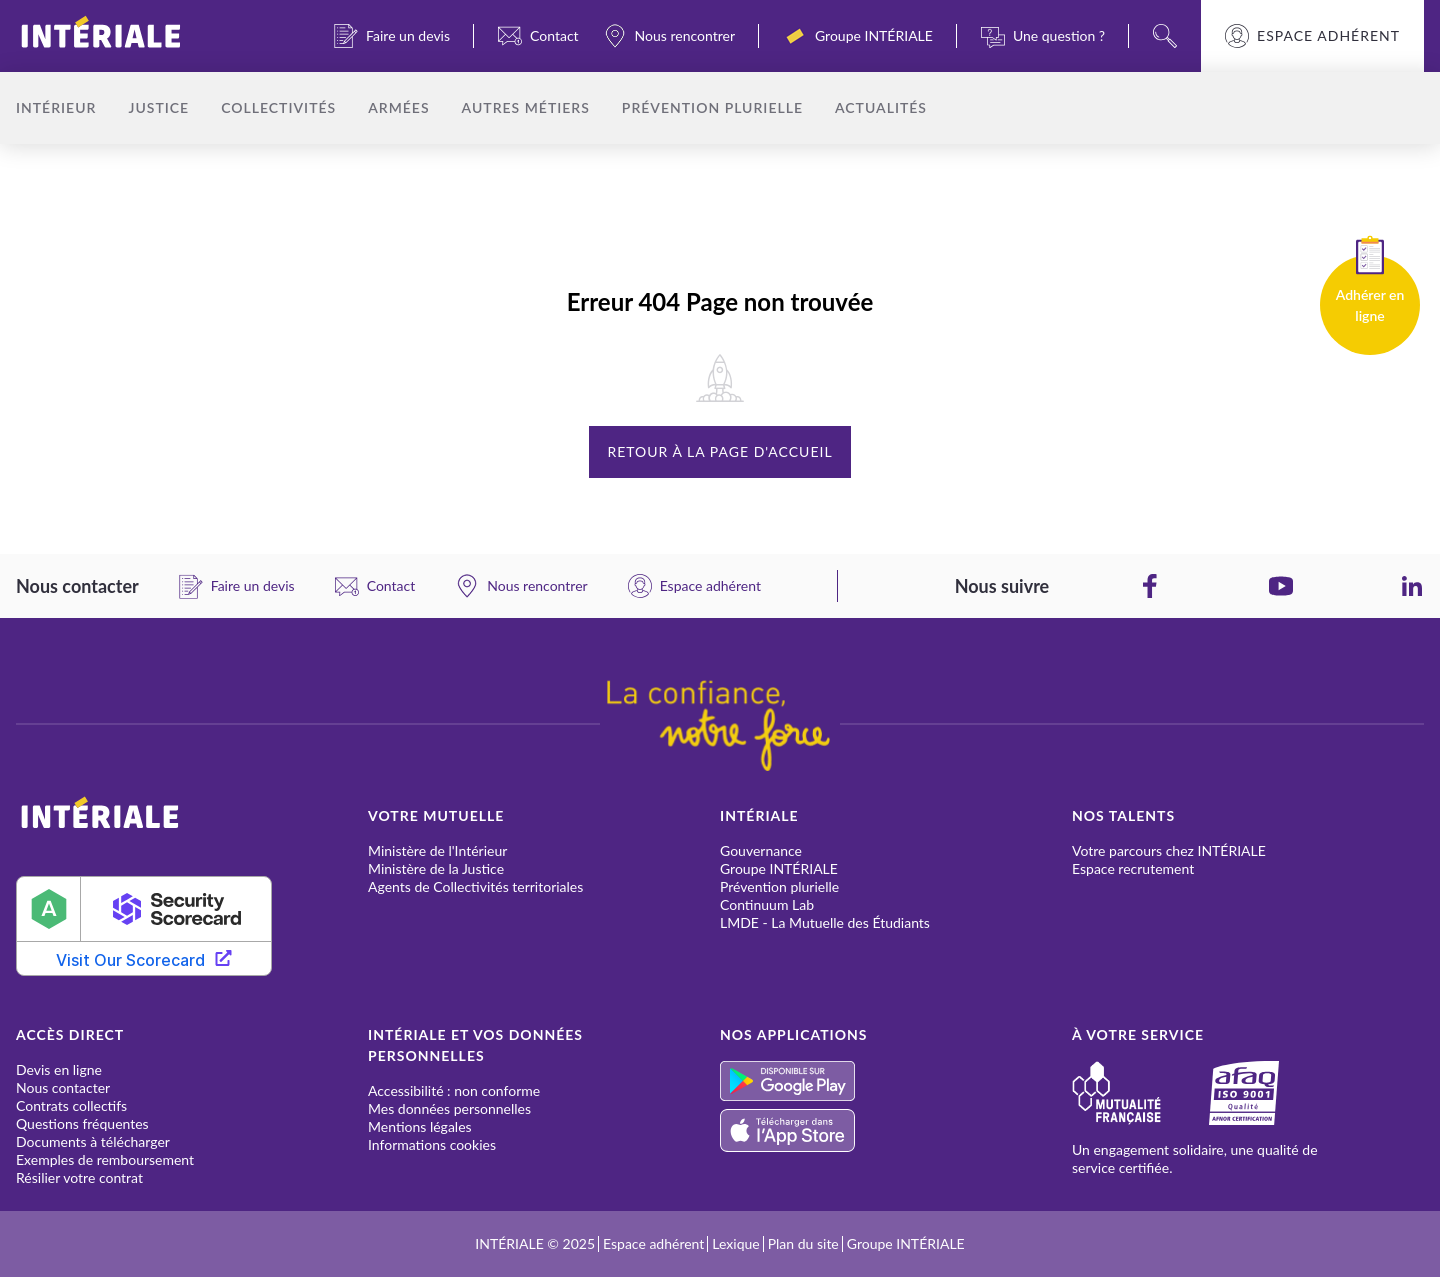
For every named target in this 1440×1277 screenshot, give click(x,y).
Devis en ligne (59, 1069)
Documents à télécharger (93, 1141)
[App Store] (896, 1130)
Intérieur (56, 107)
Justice (158, 107)
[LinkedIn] (1412, 586)
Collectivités (278, 107)
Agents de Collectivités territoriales (475, 886)
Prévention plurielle (712, 107)
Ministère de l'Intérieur (437, 850)
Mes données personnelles (449, 1108)
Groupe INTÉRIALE (779, 868)
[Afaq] (1268, 1093)
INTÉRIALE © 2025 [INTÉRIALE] (535, 1243)
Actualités (881, 107)
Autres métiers (526, 107)
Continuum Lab (767, 904)
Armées (398, 107)
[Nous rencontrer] (669, 36)
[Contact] (538, 36)
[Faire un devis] (392, 36)
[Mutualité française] (1140, 1093)
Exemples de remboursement (105, 1159)
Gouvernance (761, 850)
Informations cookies (432, 1144)
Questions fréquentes (82, 1123)
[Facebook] (1150, 586)
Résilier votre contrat (79, 1177)
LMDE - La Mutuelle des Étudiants (825, 922)
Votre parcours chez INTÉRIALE (1169, 850)
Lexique (735, 1243)
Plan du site (803, 1243)
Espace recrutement (1133, 868)
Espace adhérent (1328, 36)
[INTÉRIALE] (133, 36)
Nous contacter (63, 1087)
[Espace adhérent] (694, 586)
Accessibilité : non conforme (454, 1090)
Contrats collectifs (71, 1105)
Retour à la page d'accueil (719, 451)
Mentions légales (420, 1126)
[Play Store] (896, 1081)
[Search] (1165, 36)
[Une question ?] (1043, 36)
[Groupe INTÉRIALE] (858, 36)
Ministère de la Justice (436, 868)
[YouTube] (1281, 586)
